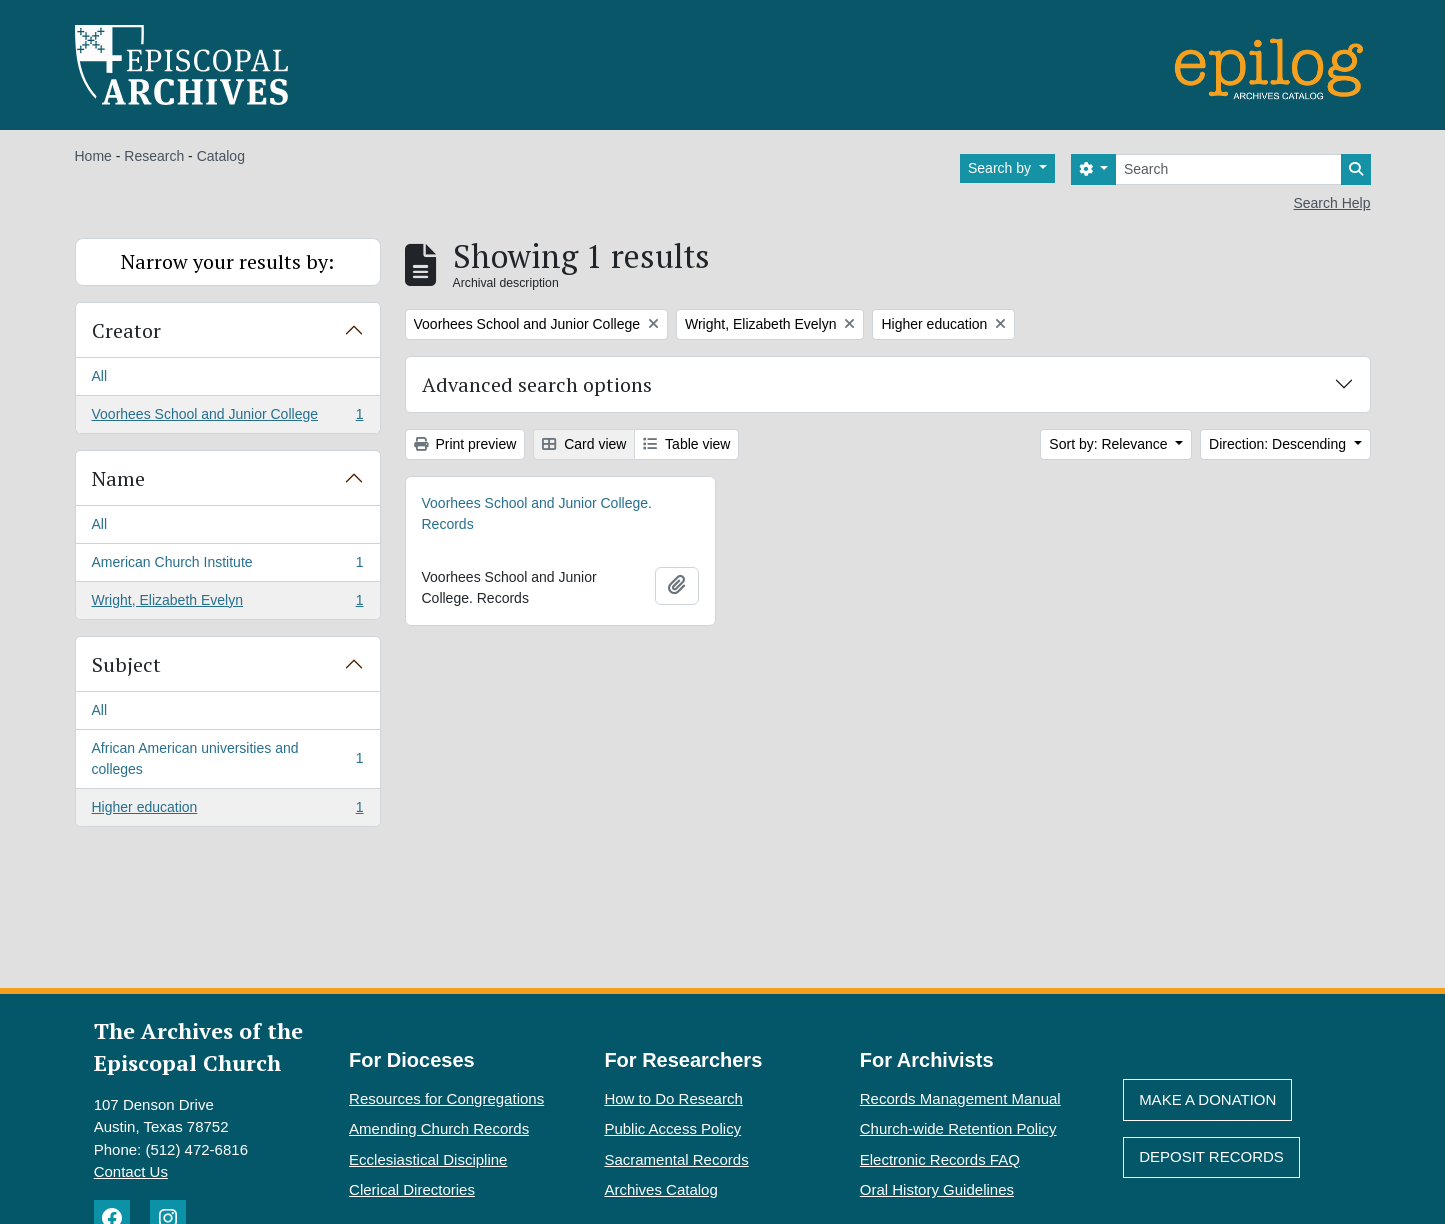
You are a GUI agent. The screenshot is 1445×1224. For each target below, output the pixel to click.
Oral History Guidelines (937, 1189)
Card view (584, 444)
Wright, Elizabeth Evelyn (227, 604)
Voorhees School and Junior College (227, 418)
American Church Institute (227, 566)
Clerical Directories (412, 1189)
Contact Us (131, 1171)
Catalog (221, 156)
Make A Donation (1207, 1099)
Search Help (1331, 203)
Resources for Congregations (446, 1098)
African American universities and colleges (227, 758)
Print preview (465, 444)
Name (118, 478)
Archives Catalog (660, 1189)
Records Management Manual (960, 1098)
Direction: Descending (1279, 444)
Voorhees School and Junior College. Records (537, 513)
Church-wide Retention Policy (958, 1128)
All (100, 376)
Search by (1001, 168)
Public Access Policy (672, 1128)
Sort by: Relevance (1110, 444)
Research (154, 156)
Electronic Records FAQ (940, 1159)
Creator (126, 330)
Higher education (227, 811)
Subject (126, 664)
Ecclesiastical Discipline (428, 1159)
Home (93, 156)
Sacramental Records (676, 1159)
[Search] (1228, 169)
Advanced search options (537, 384)
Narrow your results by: (227, 261)
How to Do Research (673, 1098)
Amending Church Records (439, 1128)
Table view (686, 444)
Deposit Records (1211, 1156)
